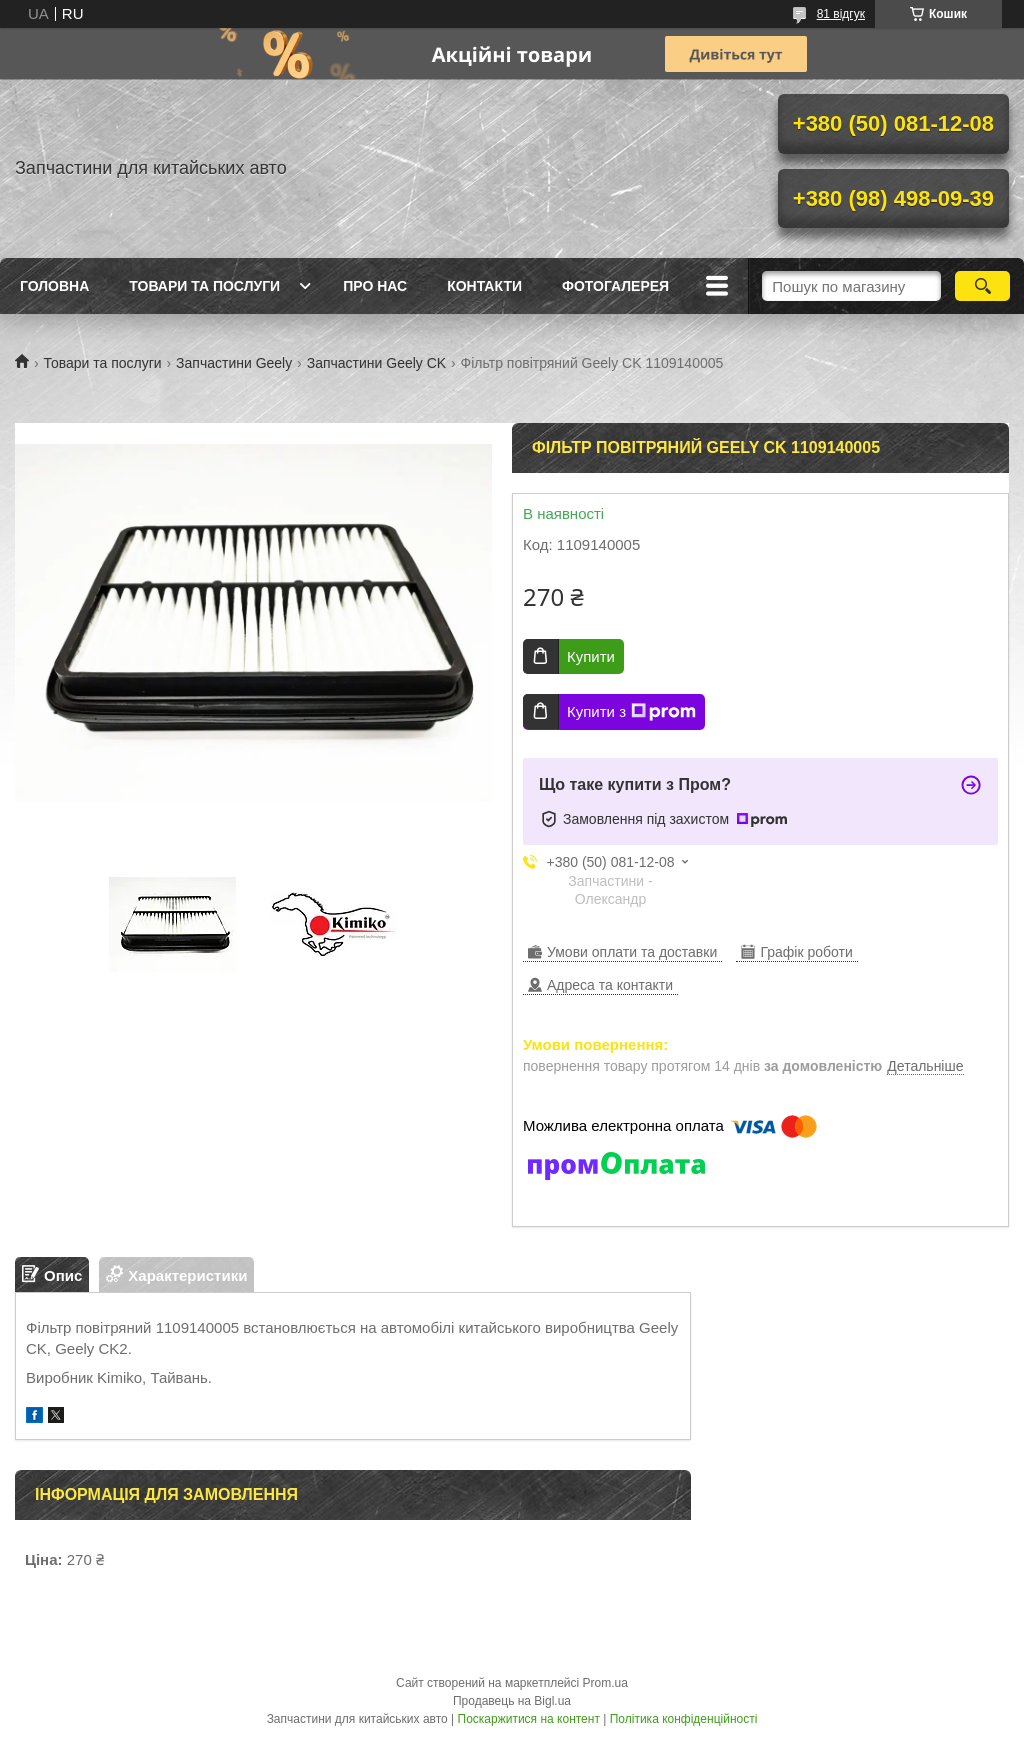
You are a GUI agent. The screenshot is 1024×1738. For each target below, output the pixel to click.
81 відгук (841, 14)
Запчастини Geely (234, 363)
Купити (591, 656)
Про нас (375, 286)
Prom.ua (605, 1683)
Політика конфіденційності (684, 1719)
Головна (54, 286)
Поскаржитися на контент (529, 1719)
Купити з (631, 712)
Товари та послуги (204, 286)
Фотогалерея (615, 286)
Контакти (484, 286)
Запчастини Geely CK (377, 363)
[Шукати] (982, 286)
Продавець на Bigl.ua (512, 1701)
